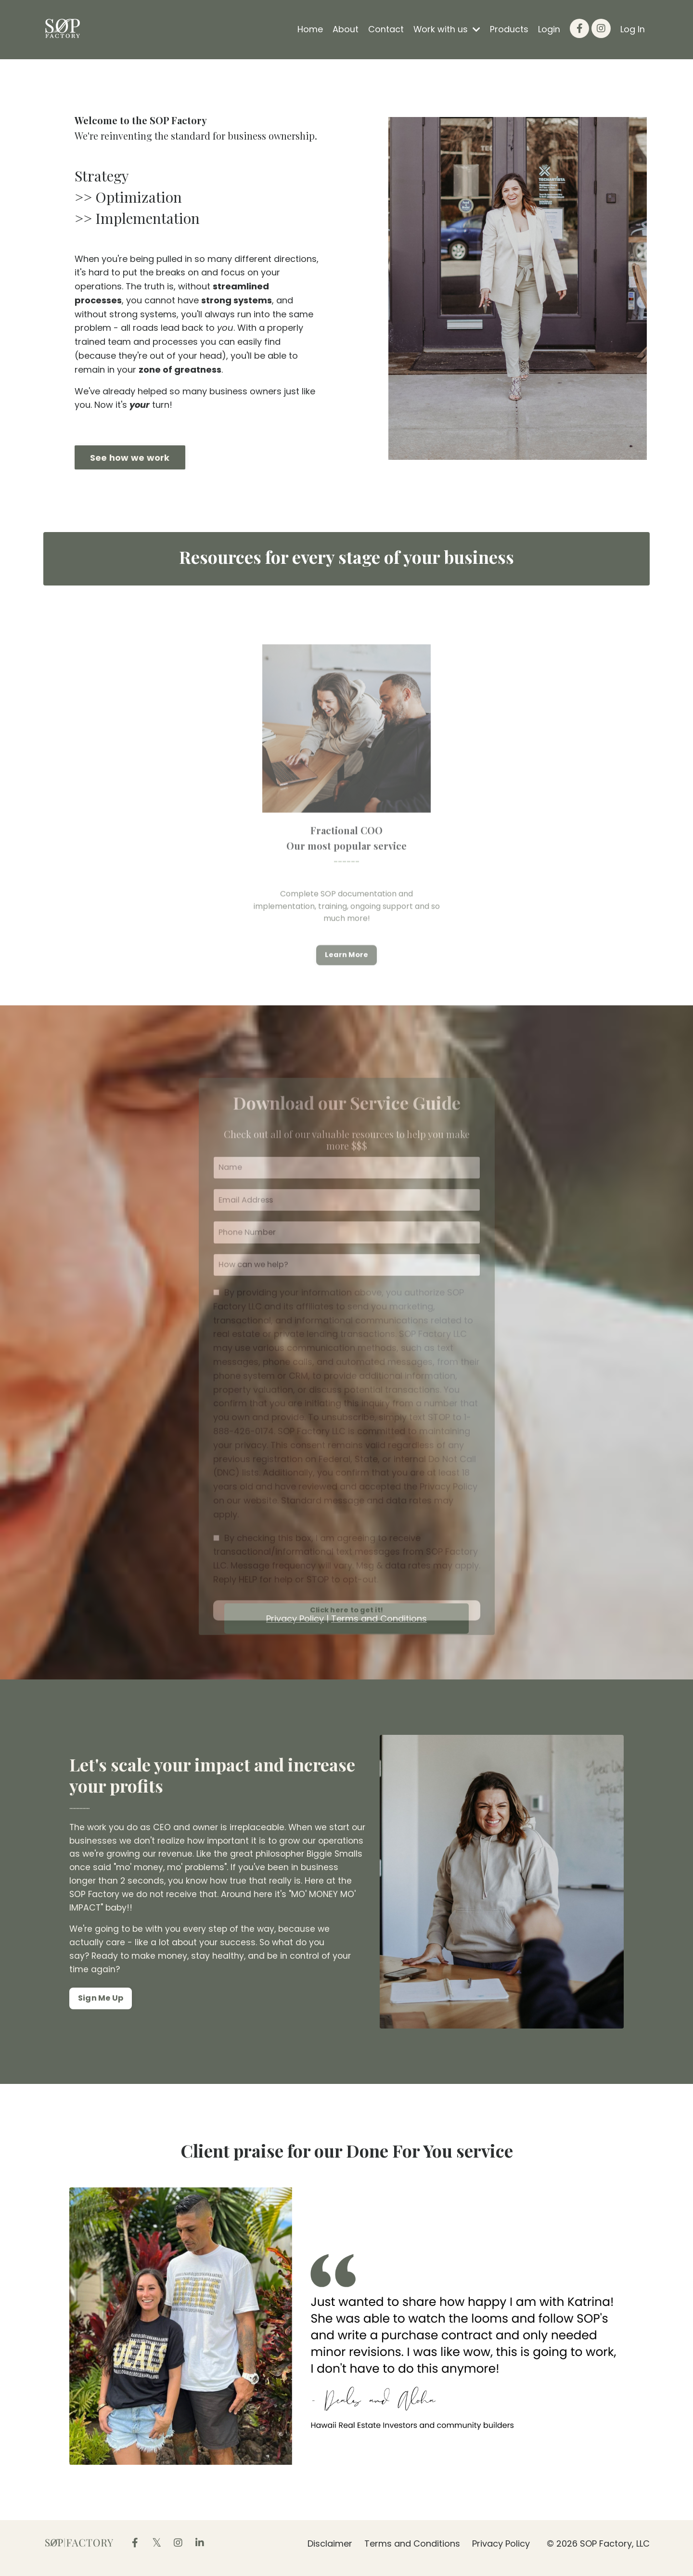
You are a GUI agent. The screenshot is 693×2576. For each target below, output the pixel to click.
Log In (632, 29)
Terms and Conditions (412, 2552)
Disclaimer (330, 2552)
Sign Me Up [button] (101, 2009)
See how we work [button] (130, 458)
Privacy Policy (501, 2552)
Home (309, 29)
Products (509, 29)
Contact (385, 29)
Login (549, 29)
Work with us (446, 29)
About (345, 29)
